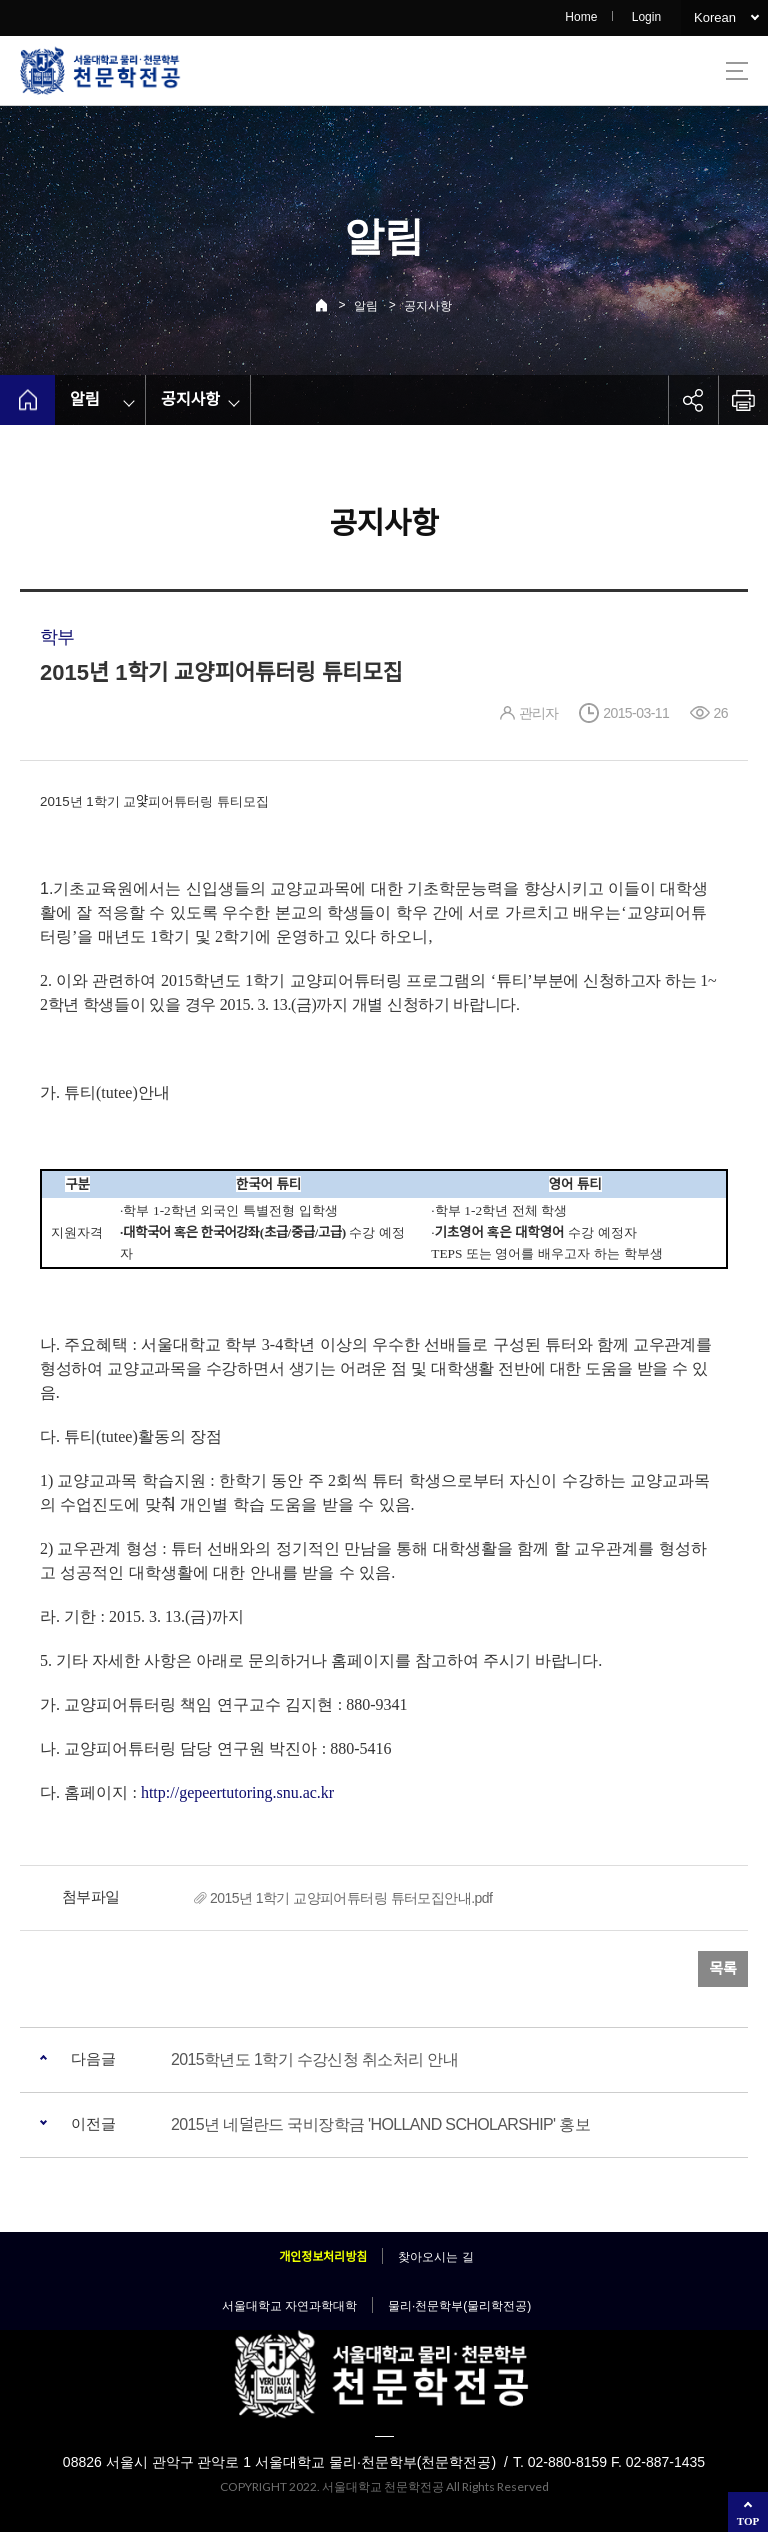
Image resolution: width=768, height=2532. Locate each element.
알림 (366, 306)
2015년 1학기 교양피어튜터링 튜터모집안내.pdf (351, 1898)
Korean (715, 17)
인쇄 (743, 400)
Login (646, 17)
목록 (723, 1968)
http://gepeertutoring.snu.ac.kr (237, 1792)
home (27, 400)
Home (581, 17)
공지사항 (428, 306)
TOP (748, 2521)
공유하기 (693, 400)
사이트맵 (737, 71)
